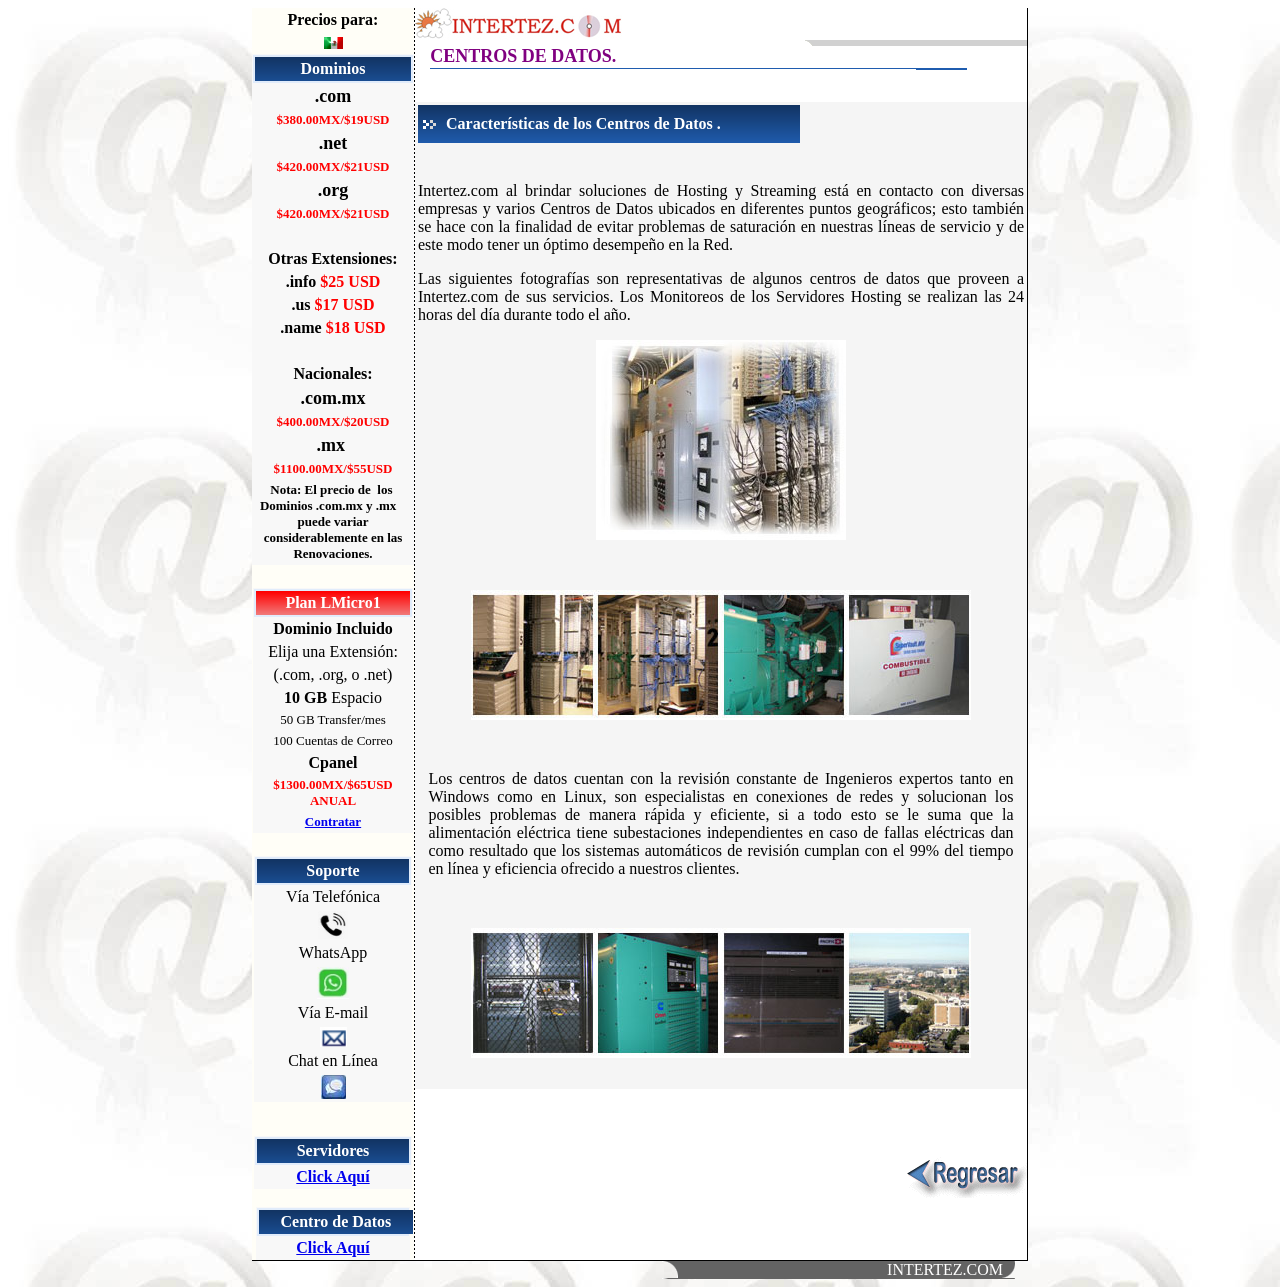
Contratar (333, 821)
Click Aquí (332, 1176)
